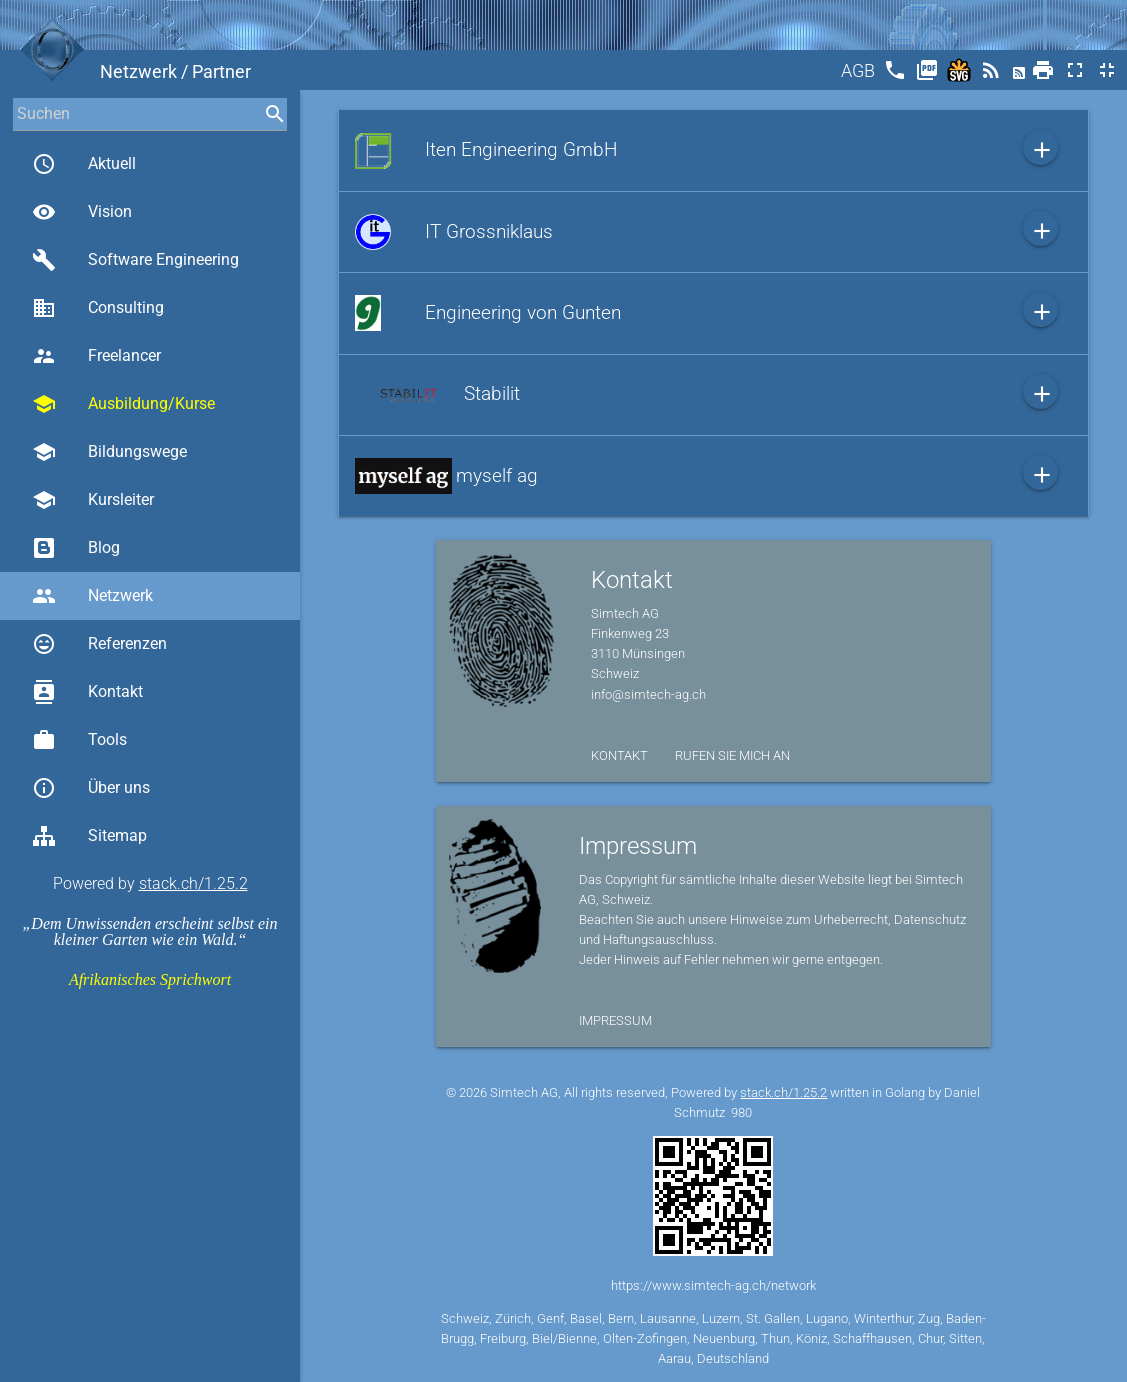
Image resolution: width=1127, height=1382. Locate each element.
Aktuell (84, 164)
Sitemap (89, 836)
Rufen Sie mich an (732, 755)
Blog (76, 548)
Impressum (615, 1020)
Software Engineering (135, 260)
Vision (82, 212)
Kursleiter (93, 500)
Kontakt (87, 692)
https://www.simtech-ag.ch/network (713, 1285)
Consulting (98, 308)
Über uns (91, 788)
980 (741, 1112)
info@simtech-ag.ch (648, 694)
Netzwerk (92, 596)
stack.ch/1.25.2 (193, 883)
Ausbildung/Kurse (123, 404)
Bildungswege (109, 452)
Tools (79, 740)
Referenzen (99, 644)
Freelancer (96, 356)
